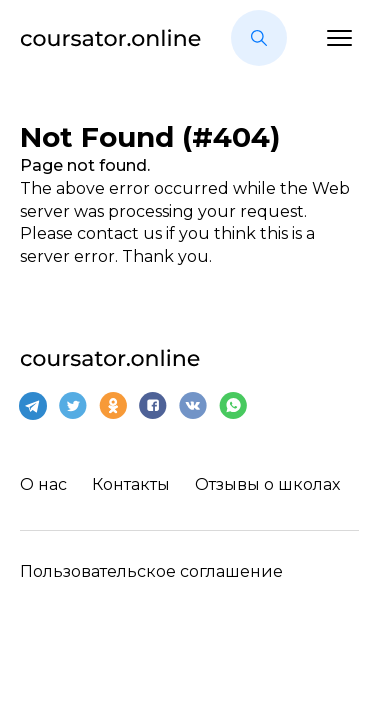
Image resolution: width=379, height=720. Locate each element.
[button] (259, 38)
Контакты (131, 484)
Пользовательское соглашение (151, 571)
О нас (43, 484)
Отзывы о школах (267, 484)
